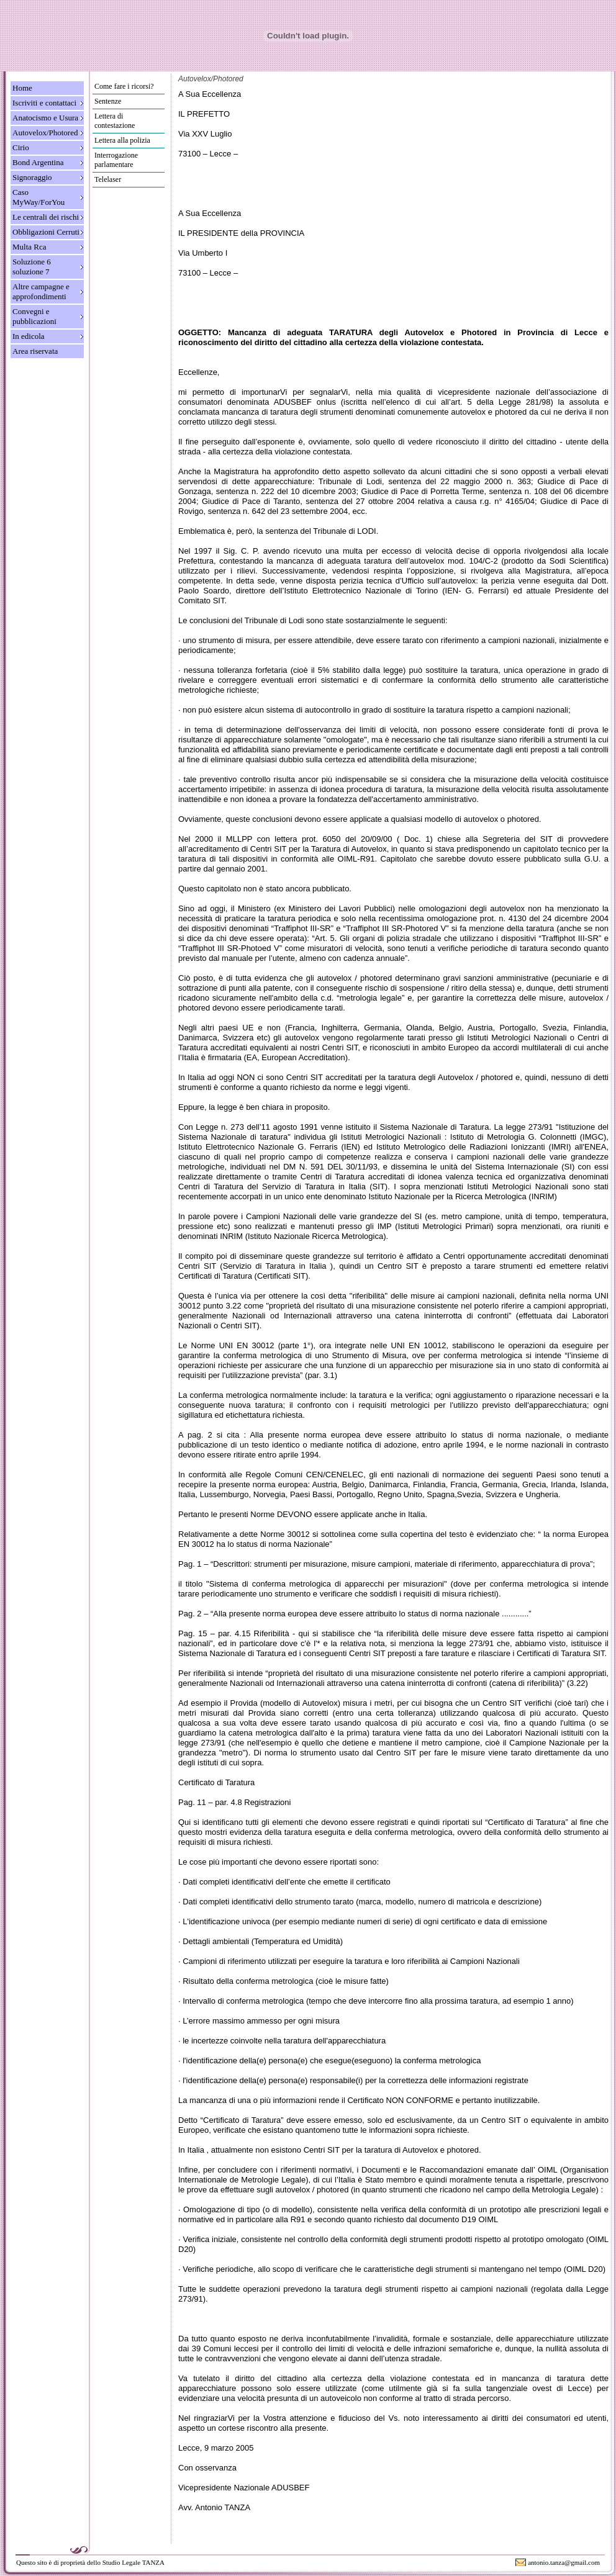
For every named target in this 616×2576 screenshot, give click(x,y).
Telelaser (107, 179)
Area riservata (35, 351)
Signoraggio (32, 177)
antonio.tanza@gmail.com (564, 2562)
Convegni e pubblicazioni (34, 316)
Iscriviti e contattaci (44, 102)
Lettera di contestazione (114, 121)
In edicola (28, 336)
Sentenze (107, 101)
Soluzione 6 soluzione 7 (31, 266)
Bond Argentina (37, 162)
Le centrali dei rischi (45, 217)
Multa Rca (29, 246)
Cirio (20, 147)
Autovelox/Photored (45, 132)
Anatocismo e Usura (45, 117)
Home (22, 87)
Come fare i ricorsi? (124, 86)
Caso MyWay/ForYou (38, 197)
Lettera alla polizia (122, 140)
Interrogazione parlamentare (116, 160)
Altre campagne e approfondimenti (41, 291)
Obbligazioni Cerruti (45, 231)
